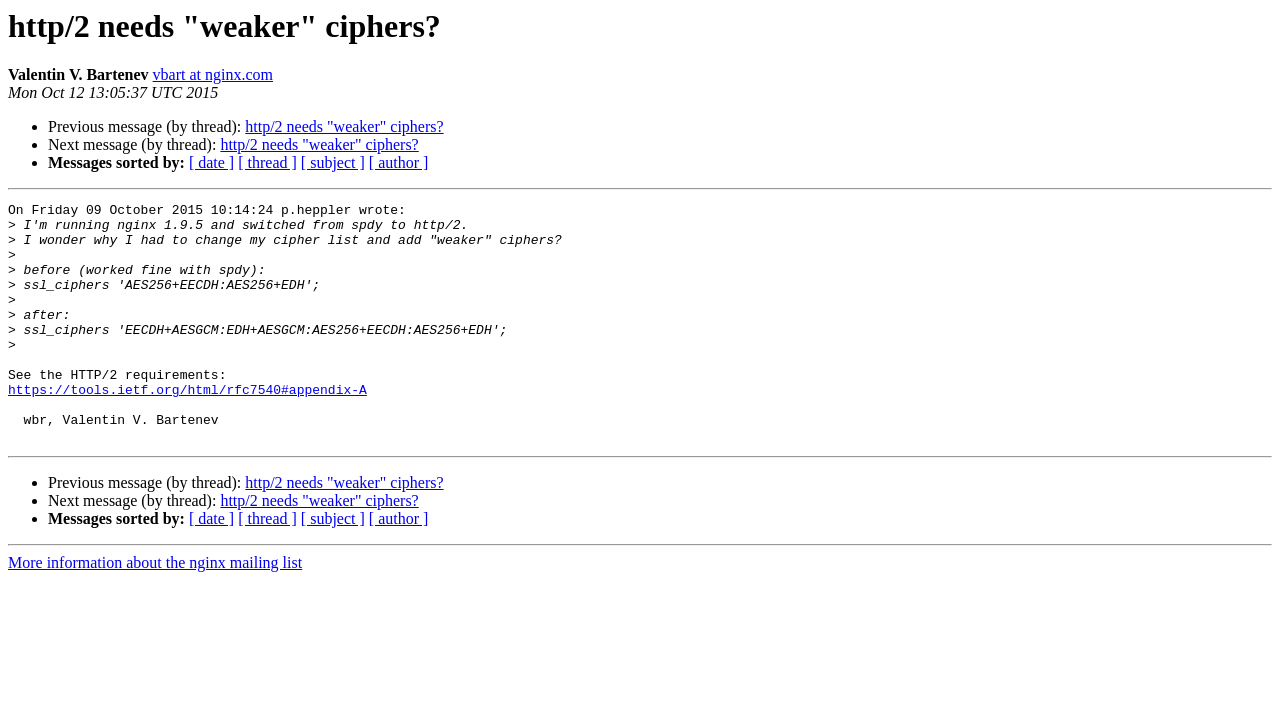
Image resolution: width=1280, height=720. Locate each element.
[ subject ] (333, 162)
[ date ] (211, 162)
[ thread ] (267, 162)
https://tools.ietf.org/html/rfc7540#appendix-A (187, 428)
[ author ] (399, 162)
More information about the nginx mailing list (155, 610)
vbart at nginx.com (213, 74)
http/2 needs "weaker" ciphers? (344, 126)
